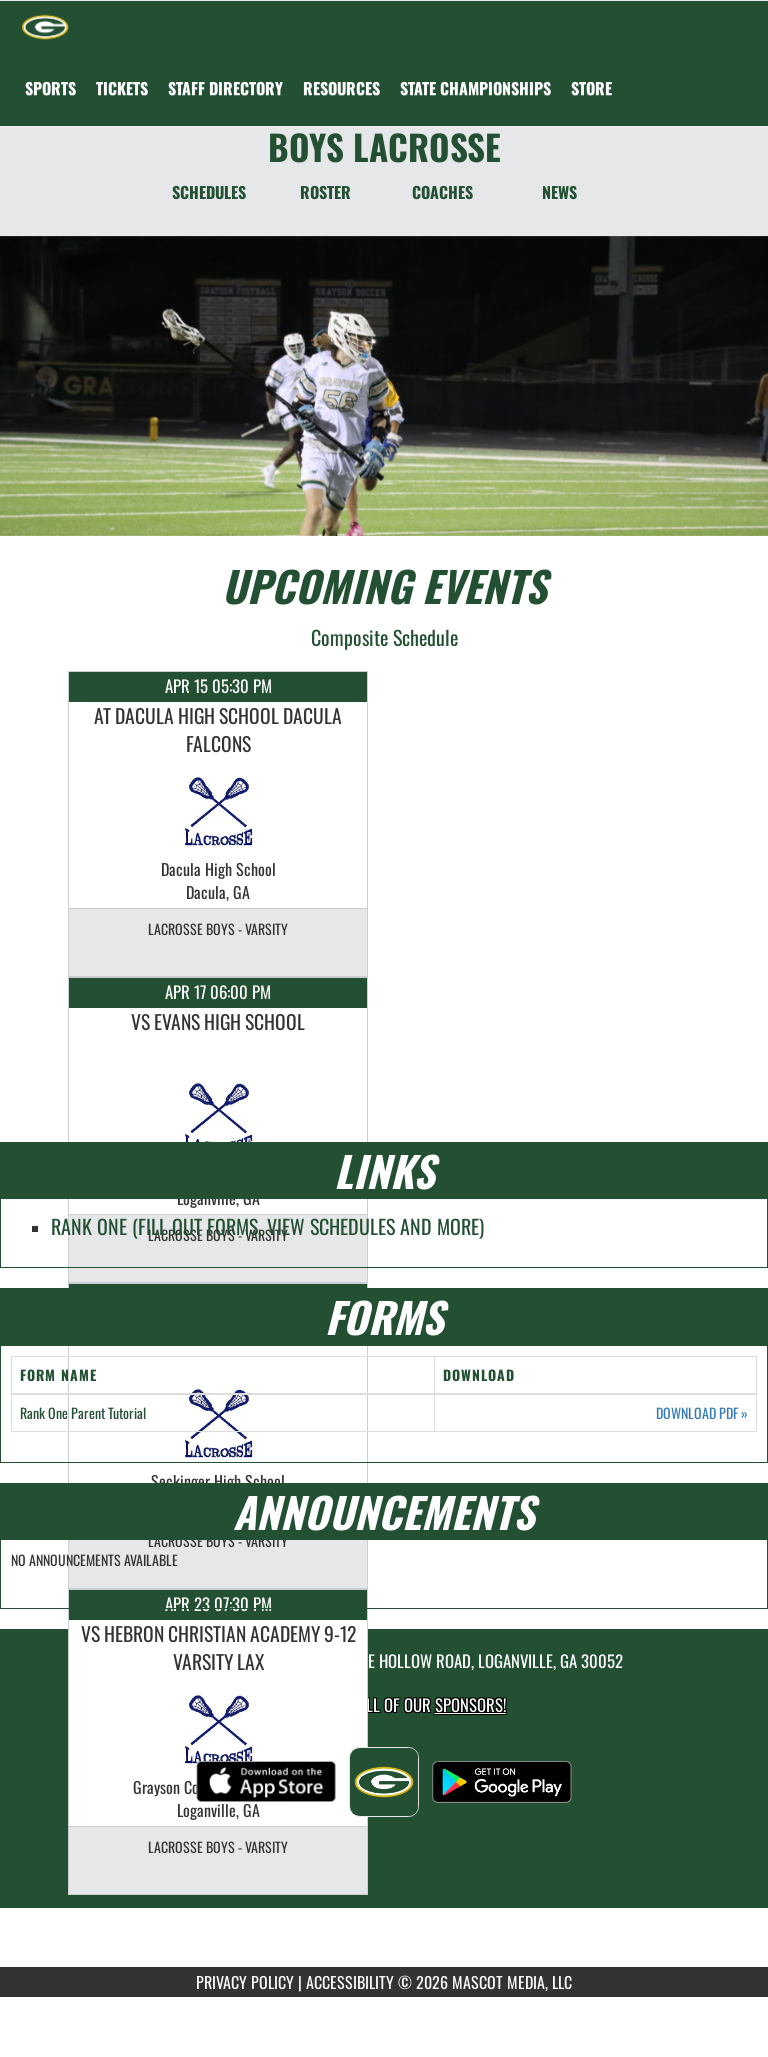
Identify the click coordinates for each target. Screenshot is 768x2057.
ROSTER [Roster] (325, 192)
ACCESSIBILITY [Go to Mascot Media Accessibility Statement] (350, 1982)
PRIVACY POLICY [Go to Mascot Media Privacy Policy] (245, 1982)
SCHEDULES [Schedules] (209, 192)
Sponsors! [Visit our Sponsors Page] (470, 1704)
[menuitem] (122, 88)
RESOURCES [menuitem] (341, 88)
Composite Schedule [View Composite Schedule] (384, 637)
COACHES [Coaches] (442, 192)
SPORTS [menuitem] (50, 88)
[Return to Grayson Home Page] (45, 26)
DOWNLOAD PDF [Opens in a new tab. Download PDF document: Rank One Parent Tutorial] (702, 1413)
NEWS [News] (559, 192)
